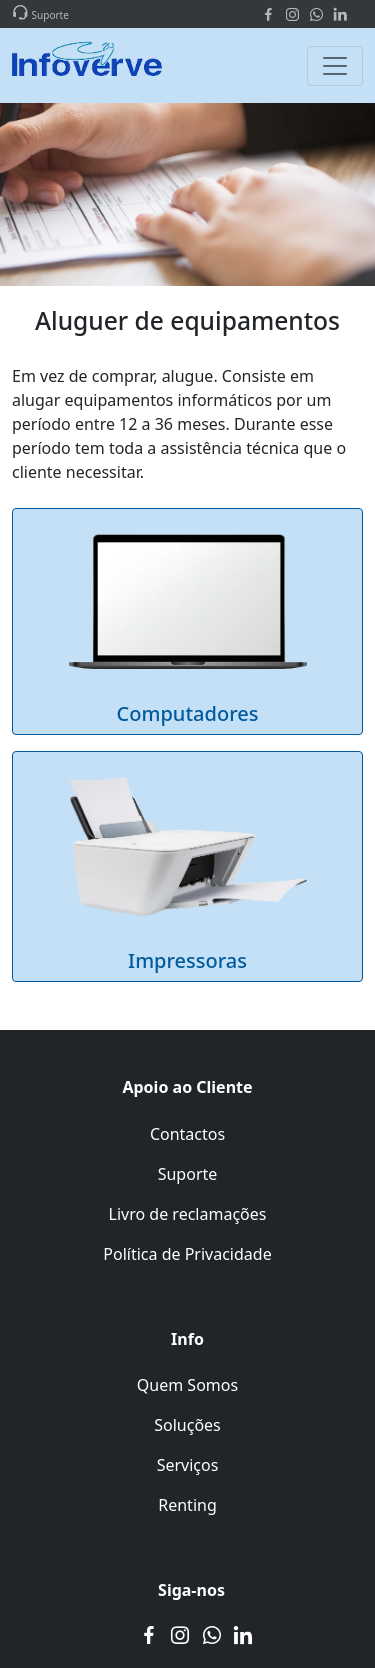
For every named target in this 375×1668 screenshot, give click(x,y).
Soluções (187, 1425)
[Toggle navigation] (335, 66)
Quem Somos (187, 1385)
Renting (187, 1505)
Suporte (188, 1174)
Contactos (187, 1134)
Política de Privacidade (187, 1254)
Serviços (188, 1465)
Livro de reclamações (188, 1214)
